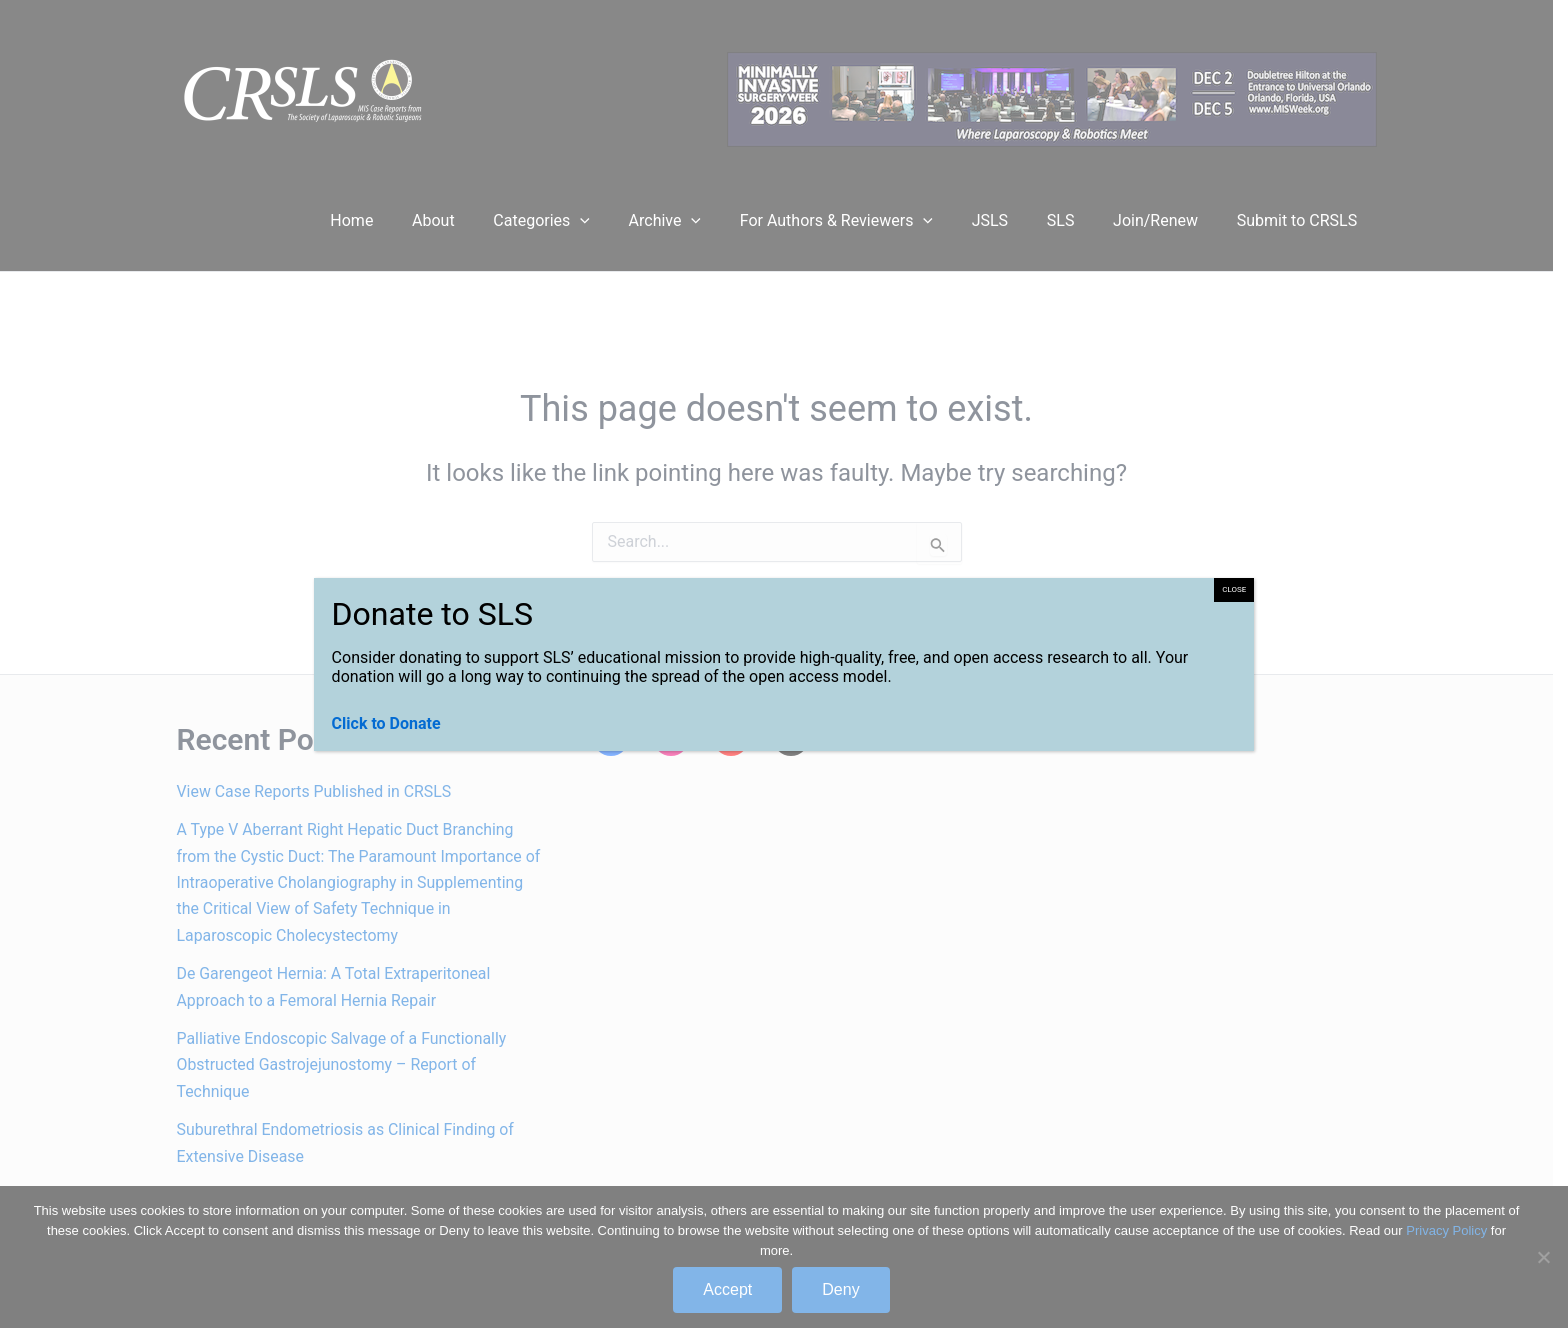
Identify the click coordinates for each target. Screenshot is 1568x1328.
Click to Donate (386, 723)
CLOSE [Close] (1234, 589)
